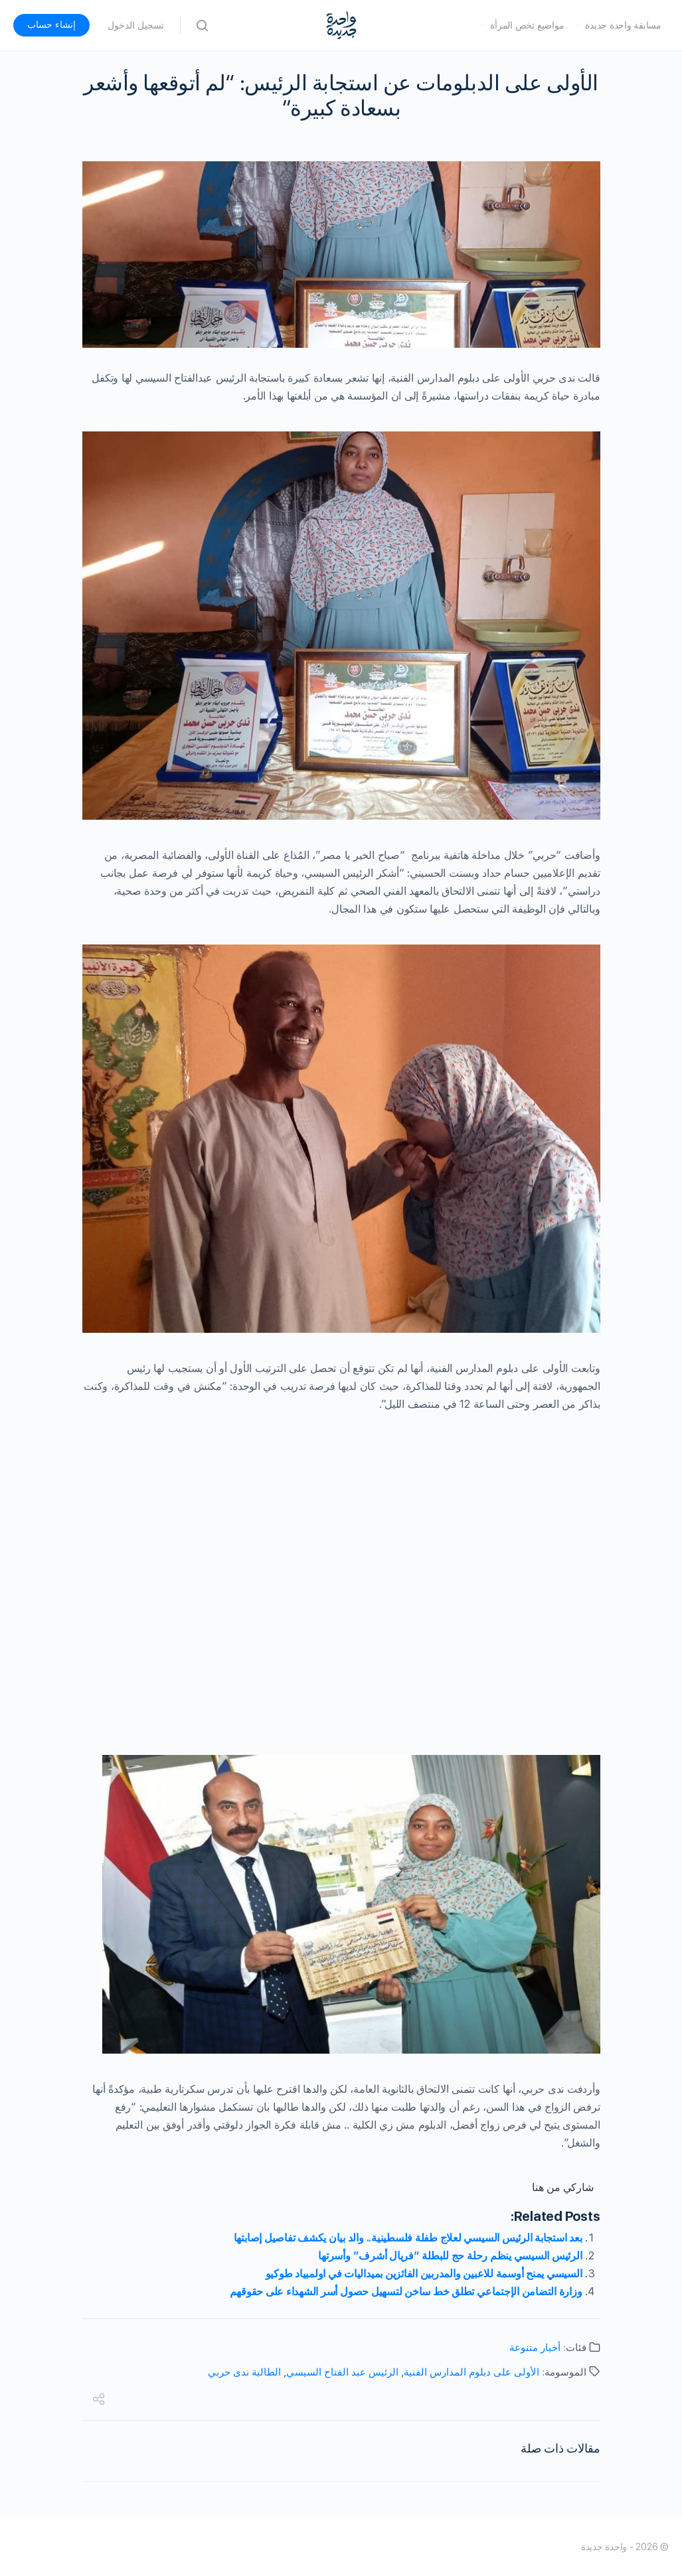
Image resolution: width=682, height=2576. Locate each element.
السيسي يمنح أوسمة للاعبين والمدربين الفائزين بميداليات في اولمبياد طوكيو (424, 2273)
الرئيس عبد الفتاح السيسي (342, 2372)
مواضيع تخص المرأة (527, 25)
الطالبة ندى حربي (244, 2372)
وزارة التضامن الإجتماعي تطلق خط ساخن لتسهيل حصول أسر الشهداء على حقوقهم (406, 2291)
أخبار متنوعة (534, 2348)
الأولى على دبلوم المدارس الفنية (471, 2372)
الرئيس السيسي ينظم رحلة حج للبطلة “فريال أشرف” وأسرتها (450, 2255)
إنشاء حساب (51, 24)
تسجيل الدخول (136, 25)
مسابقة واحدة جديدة (623, 25)
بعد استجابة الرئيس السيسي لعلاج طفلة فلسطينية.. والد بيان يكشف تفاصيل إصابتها (408, 2238)
